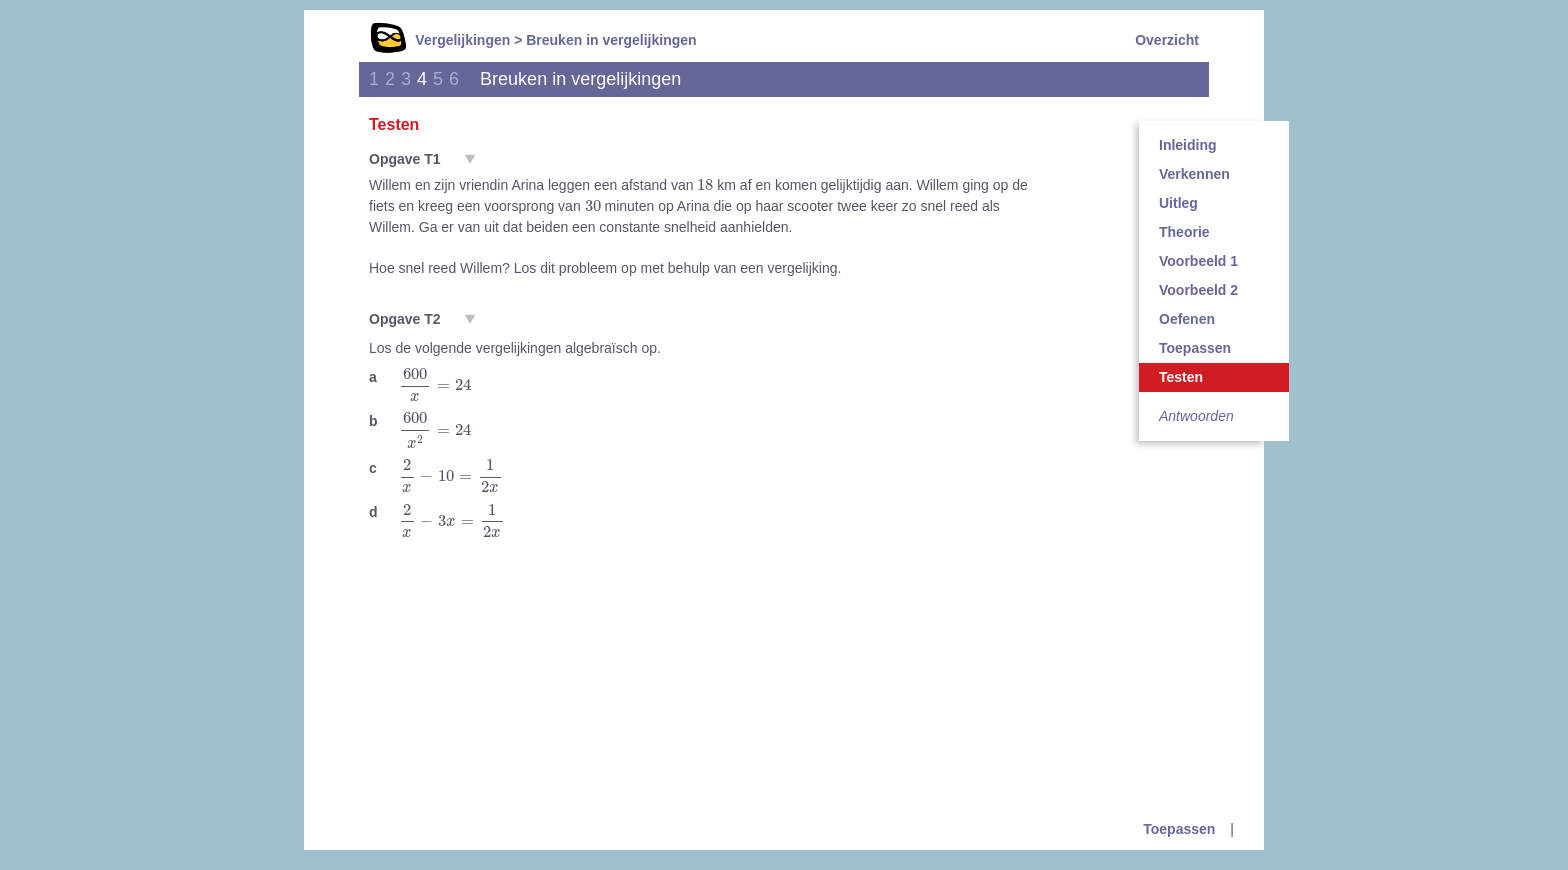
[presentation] (705, 184)
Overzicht (1167, 40)
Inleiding (1188, 145)
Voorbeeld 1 (1198, 261)
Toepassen (1195, 348)
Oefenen (1187, 319)
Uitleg (1178, 203)
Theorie (1184, 232)
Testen (1181, 377)
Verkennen (1194, 174)
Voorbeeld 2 (1198, 290)
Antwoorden (1196, 416)
